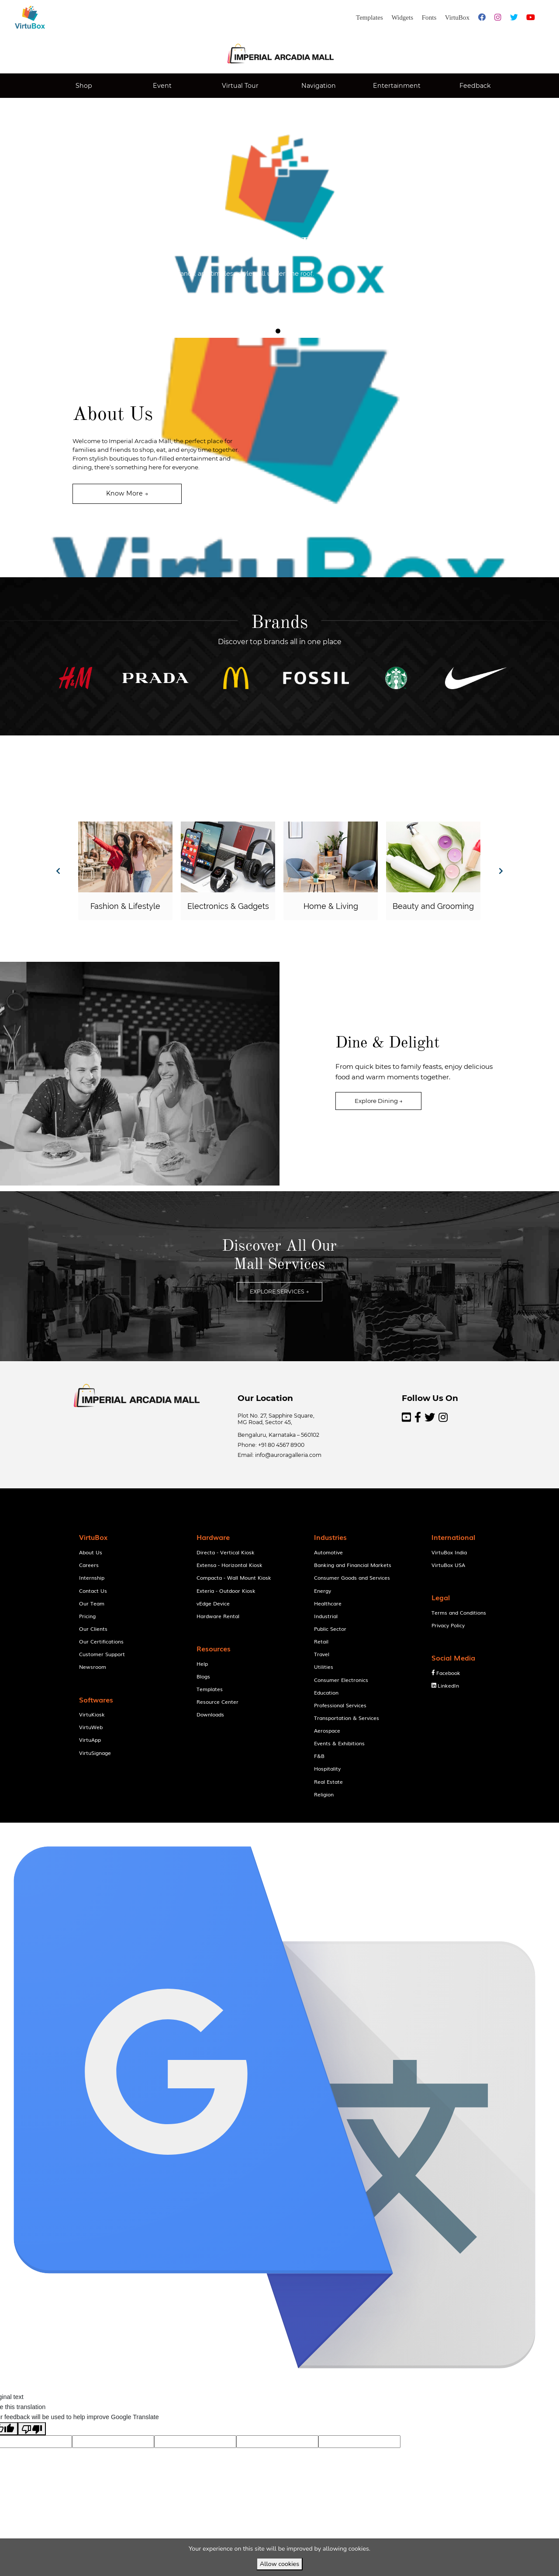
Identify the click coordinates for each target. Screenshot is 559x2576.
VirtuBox (299, 1831)
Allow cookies (279, 2563)
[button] (110, 298)
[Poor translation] (32, 2446)
